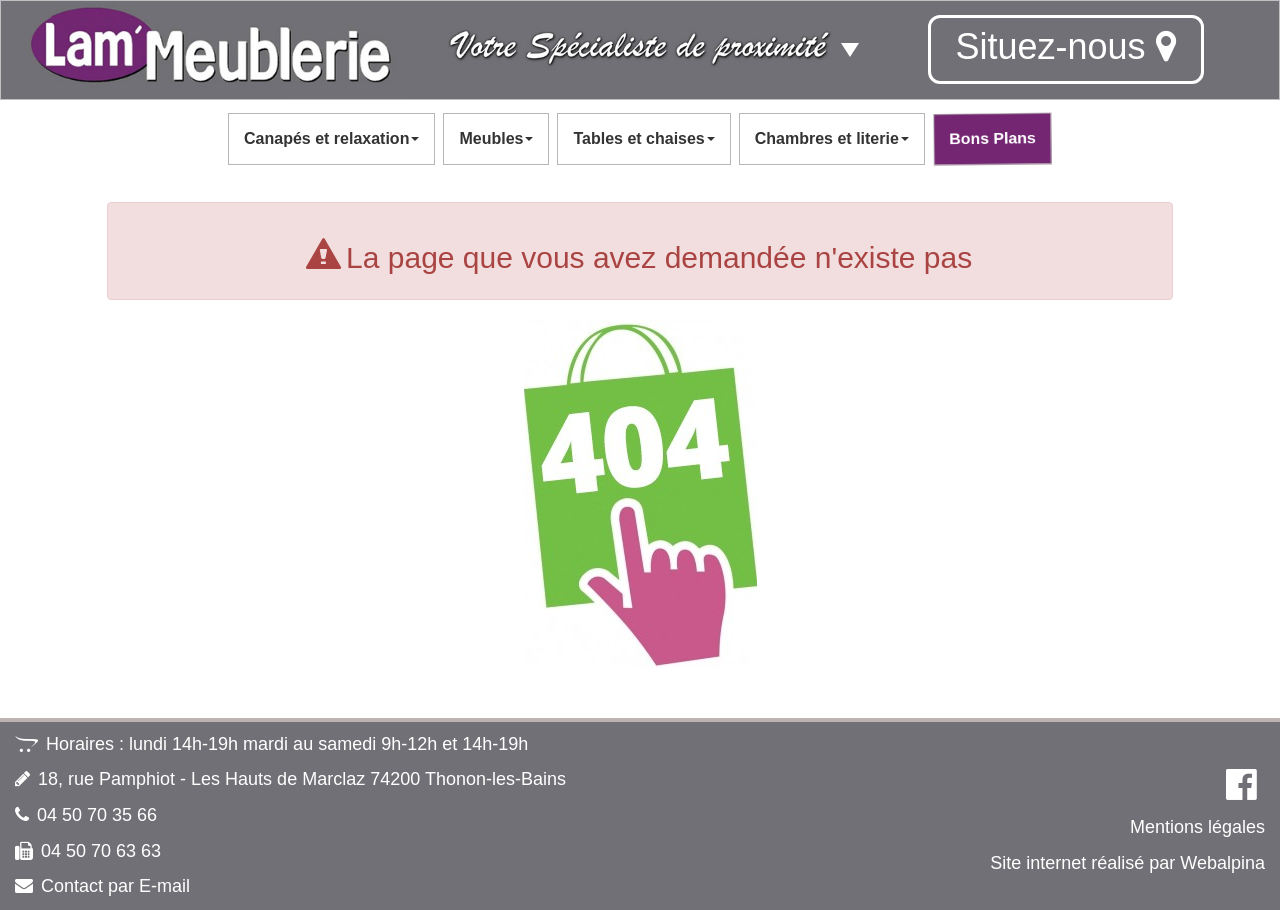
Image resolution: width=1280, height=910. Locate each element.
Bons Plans (992, 137)
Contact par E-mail (115, 886)
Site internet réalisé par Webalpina (1127, 863)
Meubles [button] (496, 138)
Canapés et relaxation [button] (331, 138)
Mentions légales (1197, 827)
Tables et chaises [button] (643, 138)
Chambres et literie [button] (832, 138)
